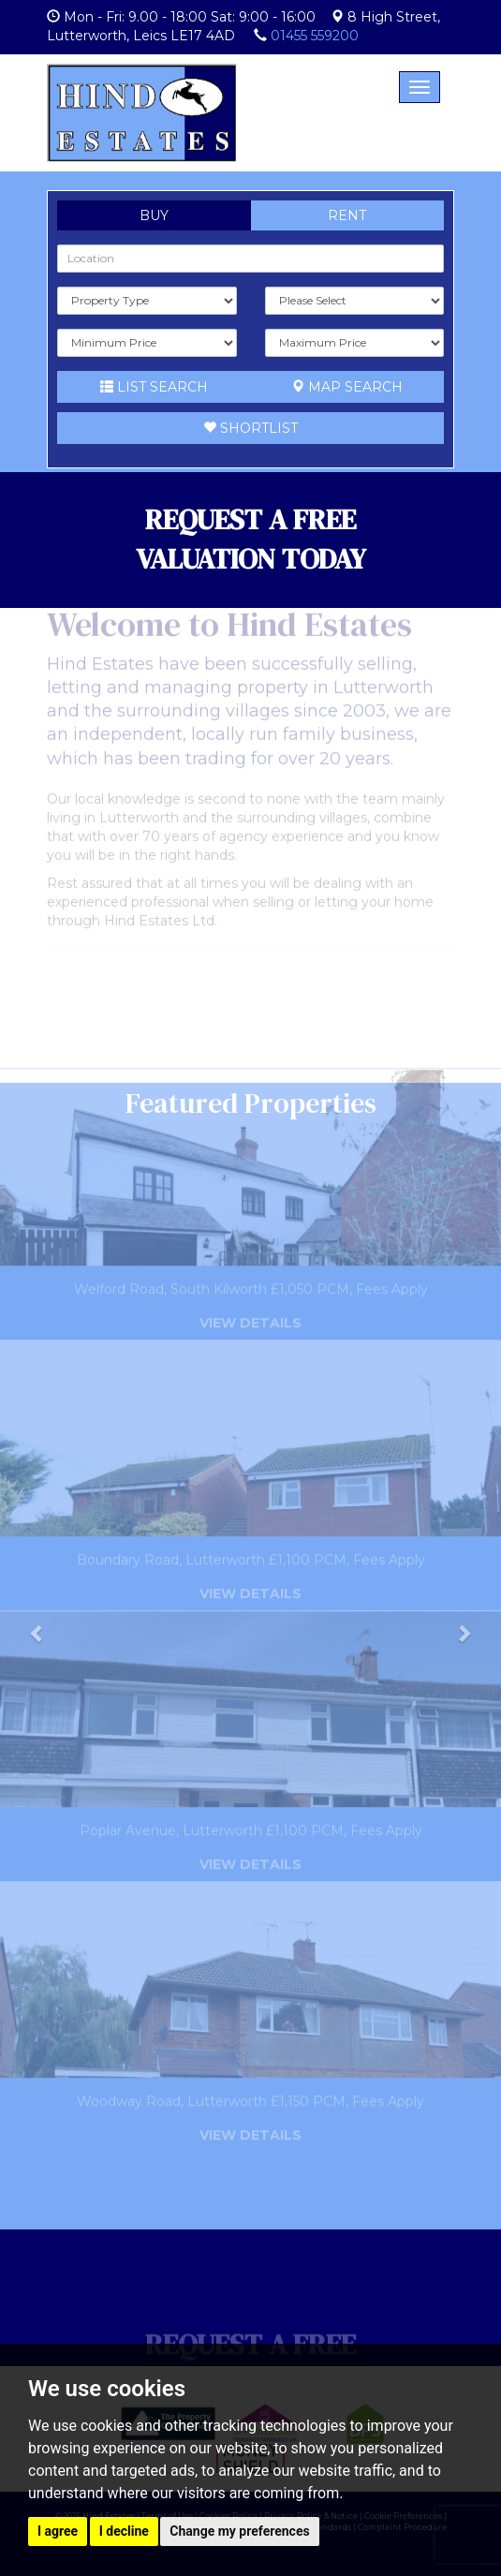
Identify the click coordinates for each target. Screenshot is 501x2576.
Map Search (347, 386)
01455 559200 (315, 35)
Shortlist (250, 428)
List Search (154, 386)
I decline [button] (124, 2531)
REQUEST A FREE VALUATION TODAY (251, 539)
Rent (347, 215)
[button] (37, 1656)
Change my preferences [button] (239, 2531)
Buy (154, 215)
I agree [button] (57, 2531)
